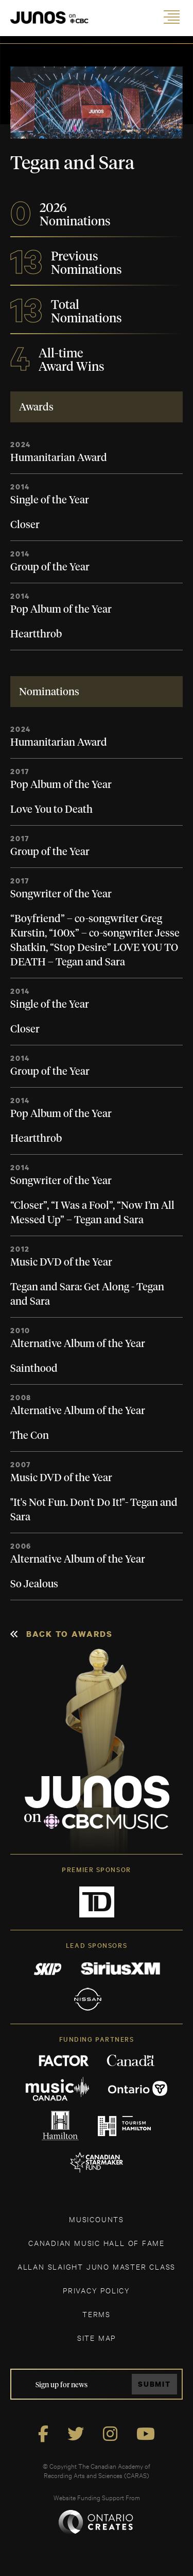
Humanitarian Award (58, 458)
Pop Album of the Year (61, 609)
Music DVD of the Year (61, 1262)
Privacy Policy (96, 2290)
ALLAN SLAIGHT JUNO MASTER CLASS (96, 2266)
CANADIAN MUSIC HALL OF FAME (96, 2242)
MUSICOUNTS (96, 2219)
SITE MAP (96, 2337)
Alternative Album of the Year (77, 1344)
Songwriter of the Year (61, 894)
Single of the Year (49, 500)
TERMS (96, 2314)
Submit (154, 2384)
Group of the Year (50, 567)
